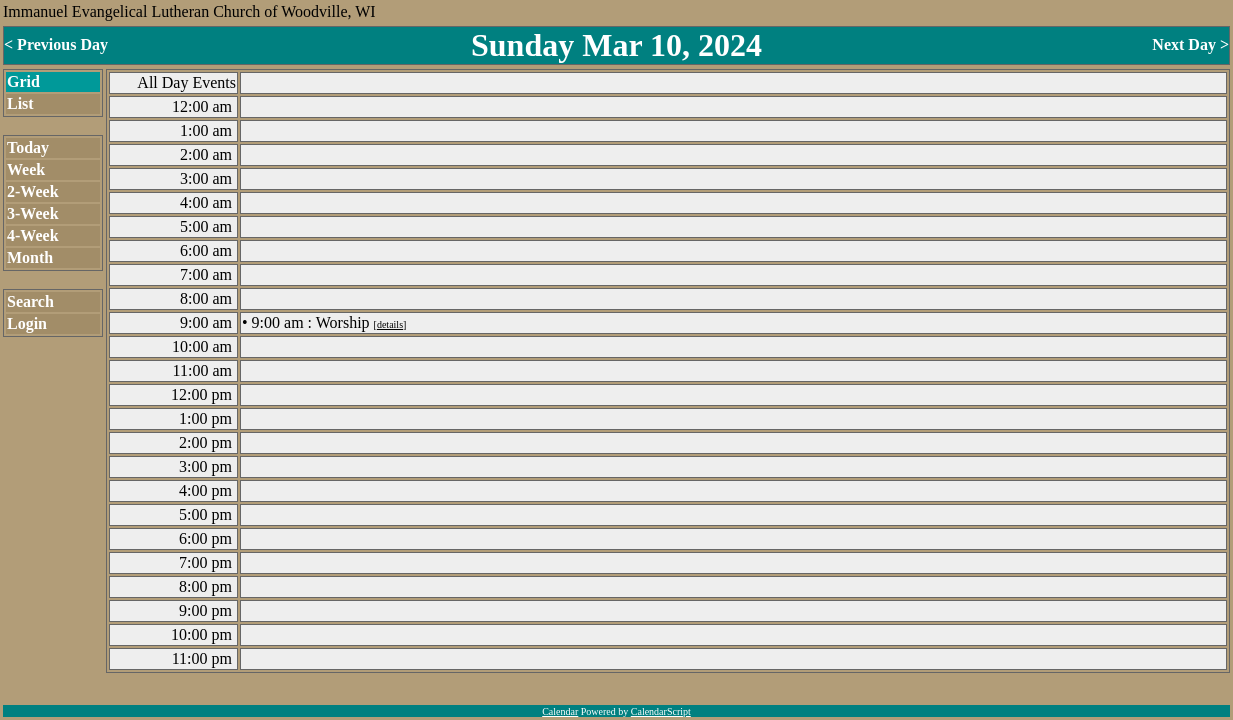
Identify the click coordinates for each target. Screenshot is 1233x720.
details (390, 324)
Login (27, 323)
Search (30, 301)
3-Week (33, 213)
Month (30, 257)
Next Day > (1190, 44)
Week (26, 169)
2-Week (33, 191)
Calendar (560, 711)
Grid (23, 81)
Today (28, 147)
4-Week (33, 235)
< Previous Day (56, 44)
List (20, 103)
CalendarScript (661, 711)
